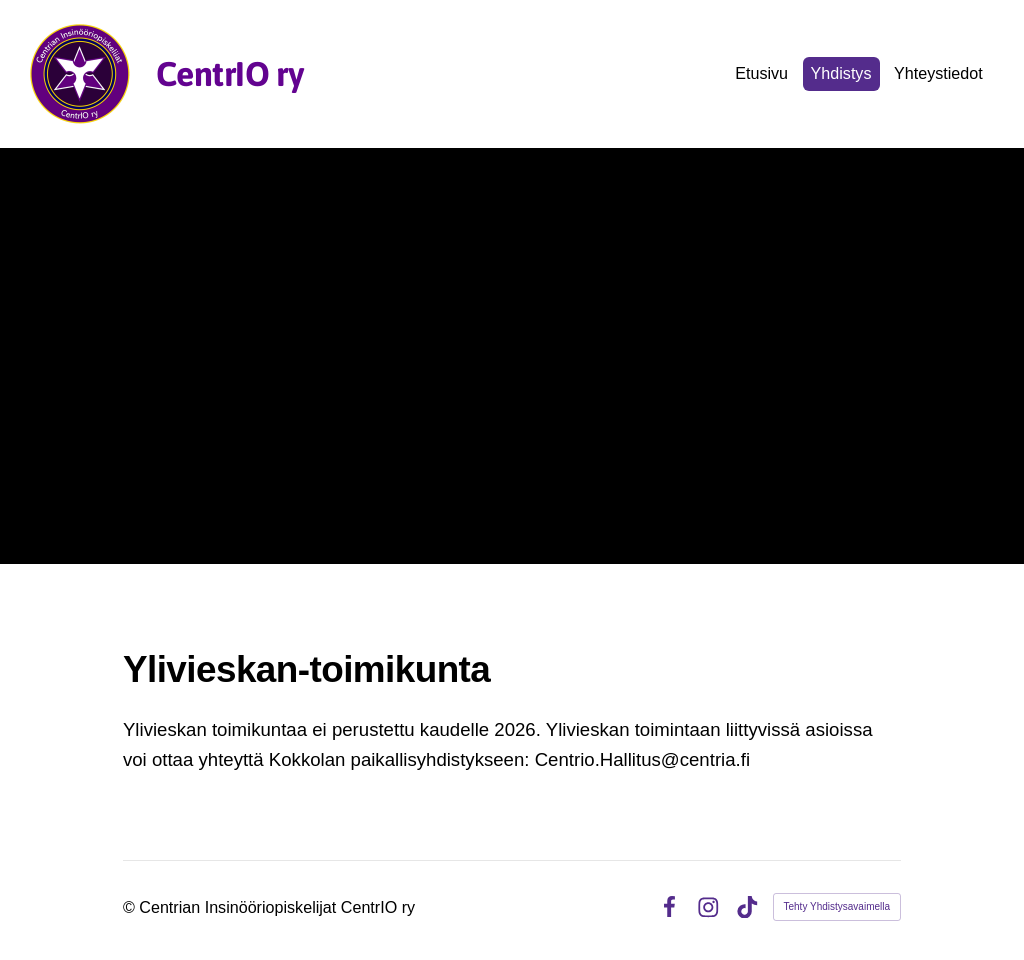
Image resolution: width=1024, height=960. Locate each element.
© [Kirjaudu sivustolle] (131, 907)
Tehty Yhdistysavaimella (837, 906)
